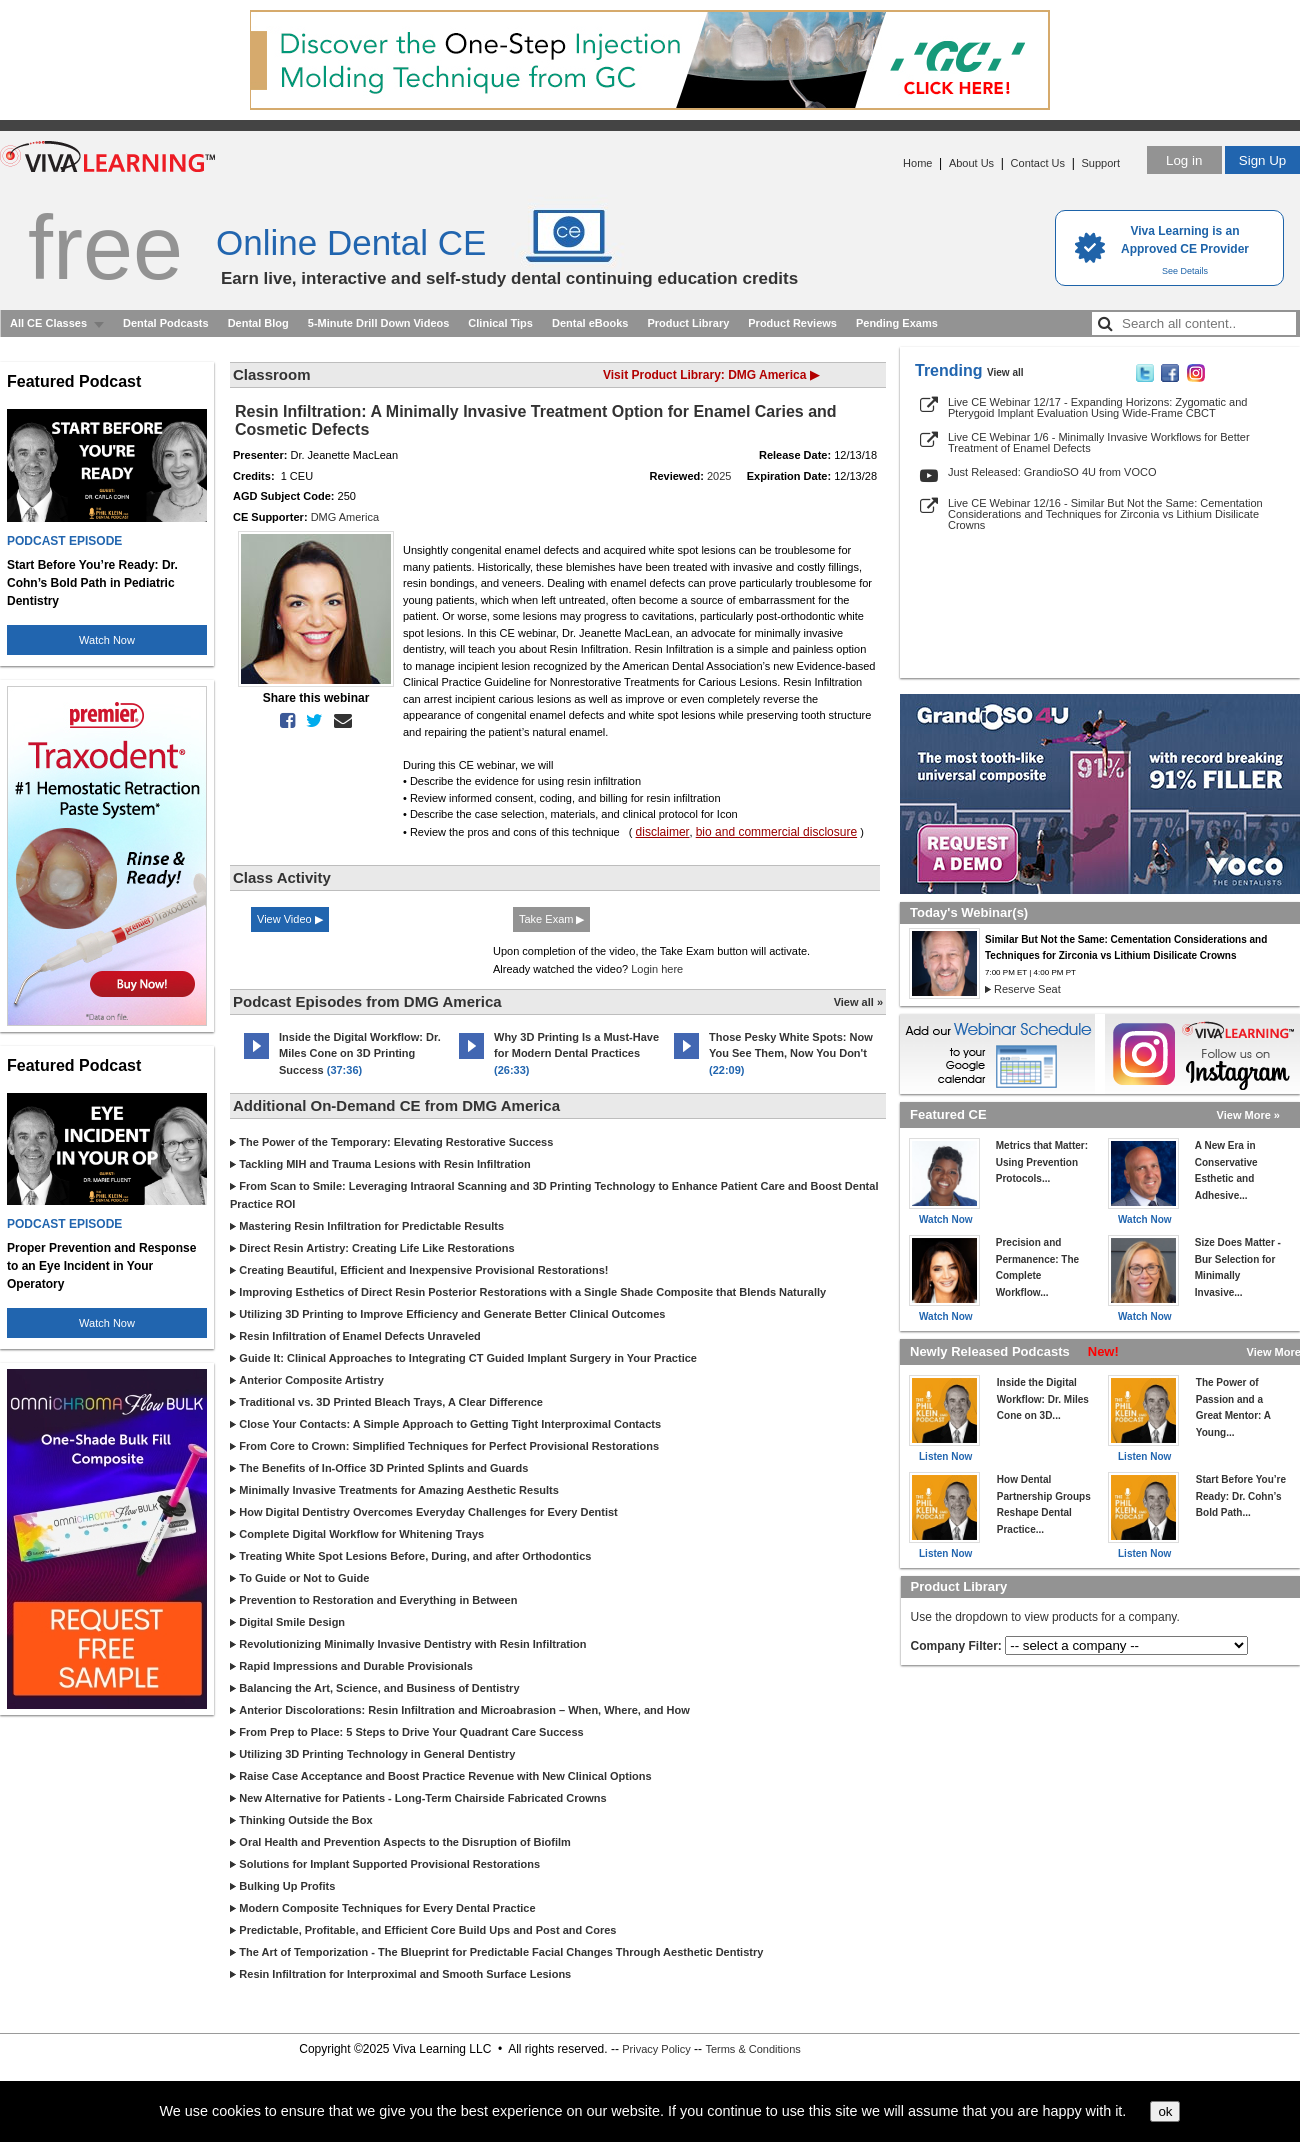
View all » (858, 1002)
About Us (971, 163)
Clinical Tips (500, 323)
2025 (719, 476)
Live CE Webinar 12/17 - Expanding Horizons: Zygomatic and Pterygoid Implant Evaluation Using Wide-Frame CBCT (1097, 407)
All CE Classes (48, 323)
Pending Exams (897, 323)
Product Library (688, 323)
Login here (657, 969)
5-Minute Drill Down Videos (379, 323)
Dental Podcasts (166, 323)
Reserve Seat (1027, 989)
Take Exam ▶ (551, 919)
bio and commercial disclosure (776, 832)
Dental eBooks (590, 323)
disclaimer (663, 832)
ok (1165, 2111)
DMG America (345, 517)
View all (1005, 372)
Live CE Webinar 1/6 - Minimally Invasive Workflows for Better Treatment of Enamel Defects (1099, 442)
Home (917, 163)
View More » (1248, 1115)
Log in (1184, 160)
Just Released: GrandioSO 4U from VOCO (1052, 472)
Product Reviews (792, 323)
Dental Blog (258, 323)
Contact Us (1038, 163)
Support (1100, 163)
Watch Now (107, 640)
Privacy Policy (656, 2049)
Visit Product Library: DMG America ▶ (711, 375)
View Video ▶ (290, 919)
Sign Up (1262, 160)
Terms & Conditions (752, 2049)
